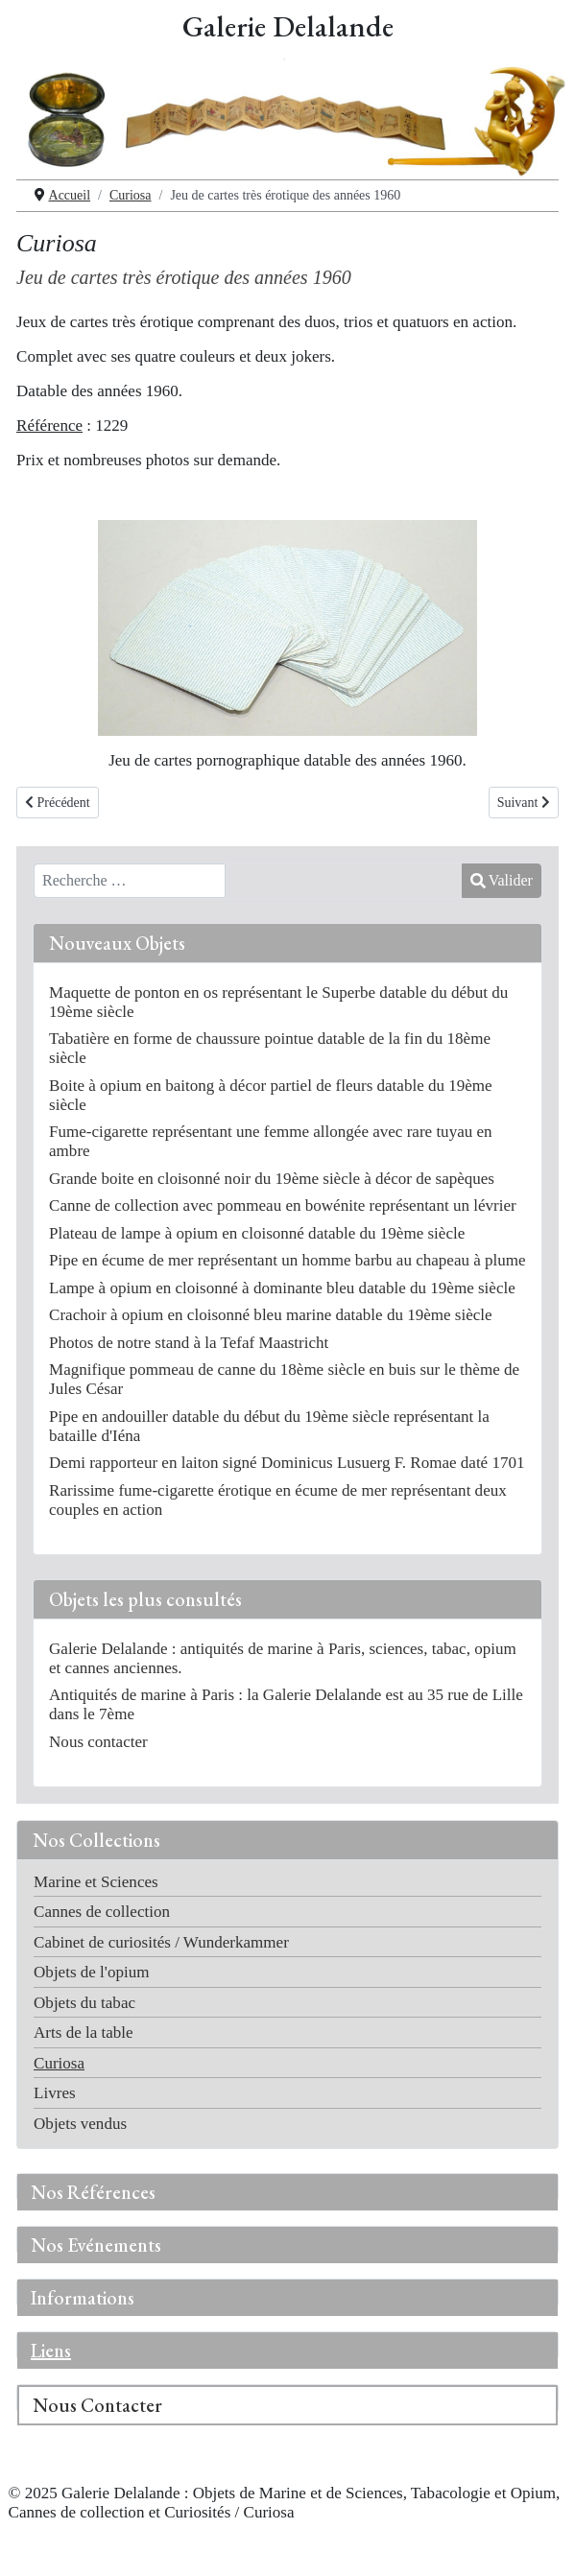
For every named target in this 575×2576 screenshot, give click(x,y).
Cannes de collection (102, 1911)
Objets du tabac (84, 2003)
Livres (55, 2093)
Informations (82, 2297)
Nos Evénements (96, 2245)
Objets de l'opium (91, 1972)
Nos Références (93, 2192)
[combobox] (130, 880)
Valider (501, 880)
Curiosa (59, 2063)
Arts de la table (83, 2032)
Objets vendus (80, 2124)
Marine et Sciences (96, 1882)
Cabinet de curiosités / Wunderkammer (161, 1942)
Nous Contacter (97, 2405)
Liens (51, 2350)
